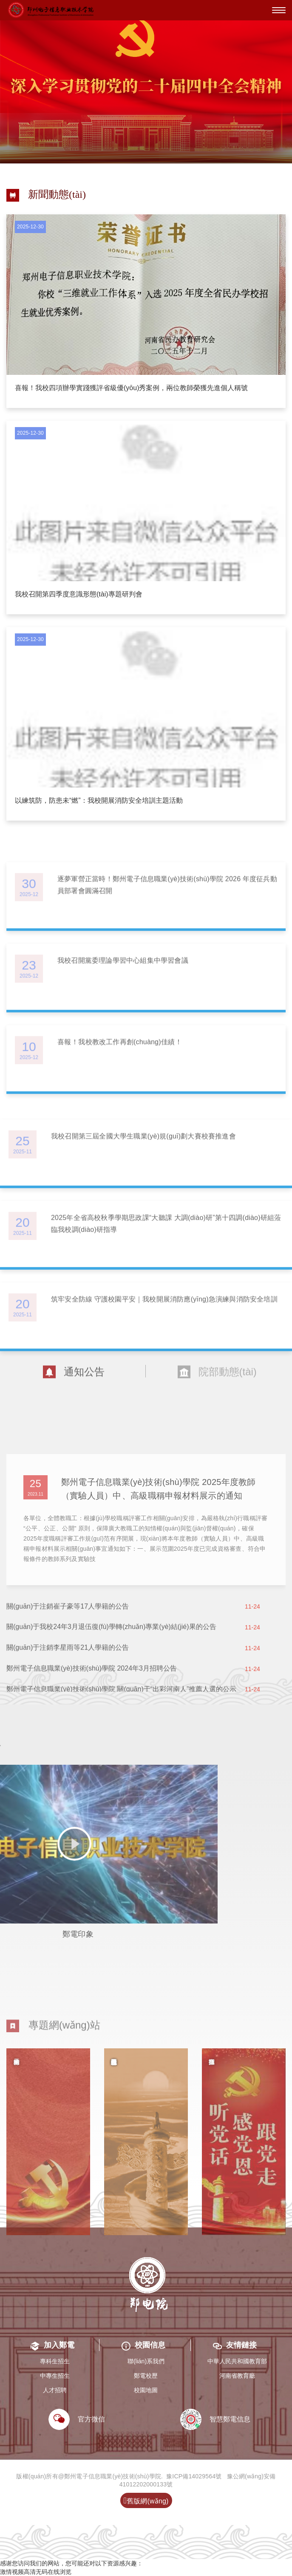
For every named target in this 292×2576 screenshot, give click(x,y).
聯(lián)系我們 (146, 2361)
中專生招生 (55, 2375)
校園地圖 (146, 2390)
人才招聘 (55, 2390)
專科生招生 (55, 2361)
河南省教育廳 (237, 2375)
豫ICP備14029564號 (193, 2476)
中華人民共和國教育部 (237, 2361)
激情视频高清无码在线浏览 (35, 2571)
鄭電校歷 (146, 2375)
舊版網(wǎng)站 (145, 2502)
